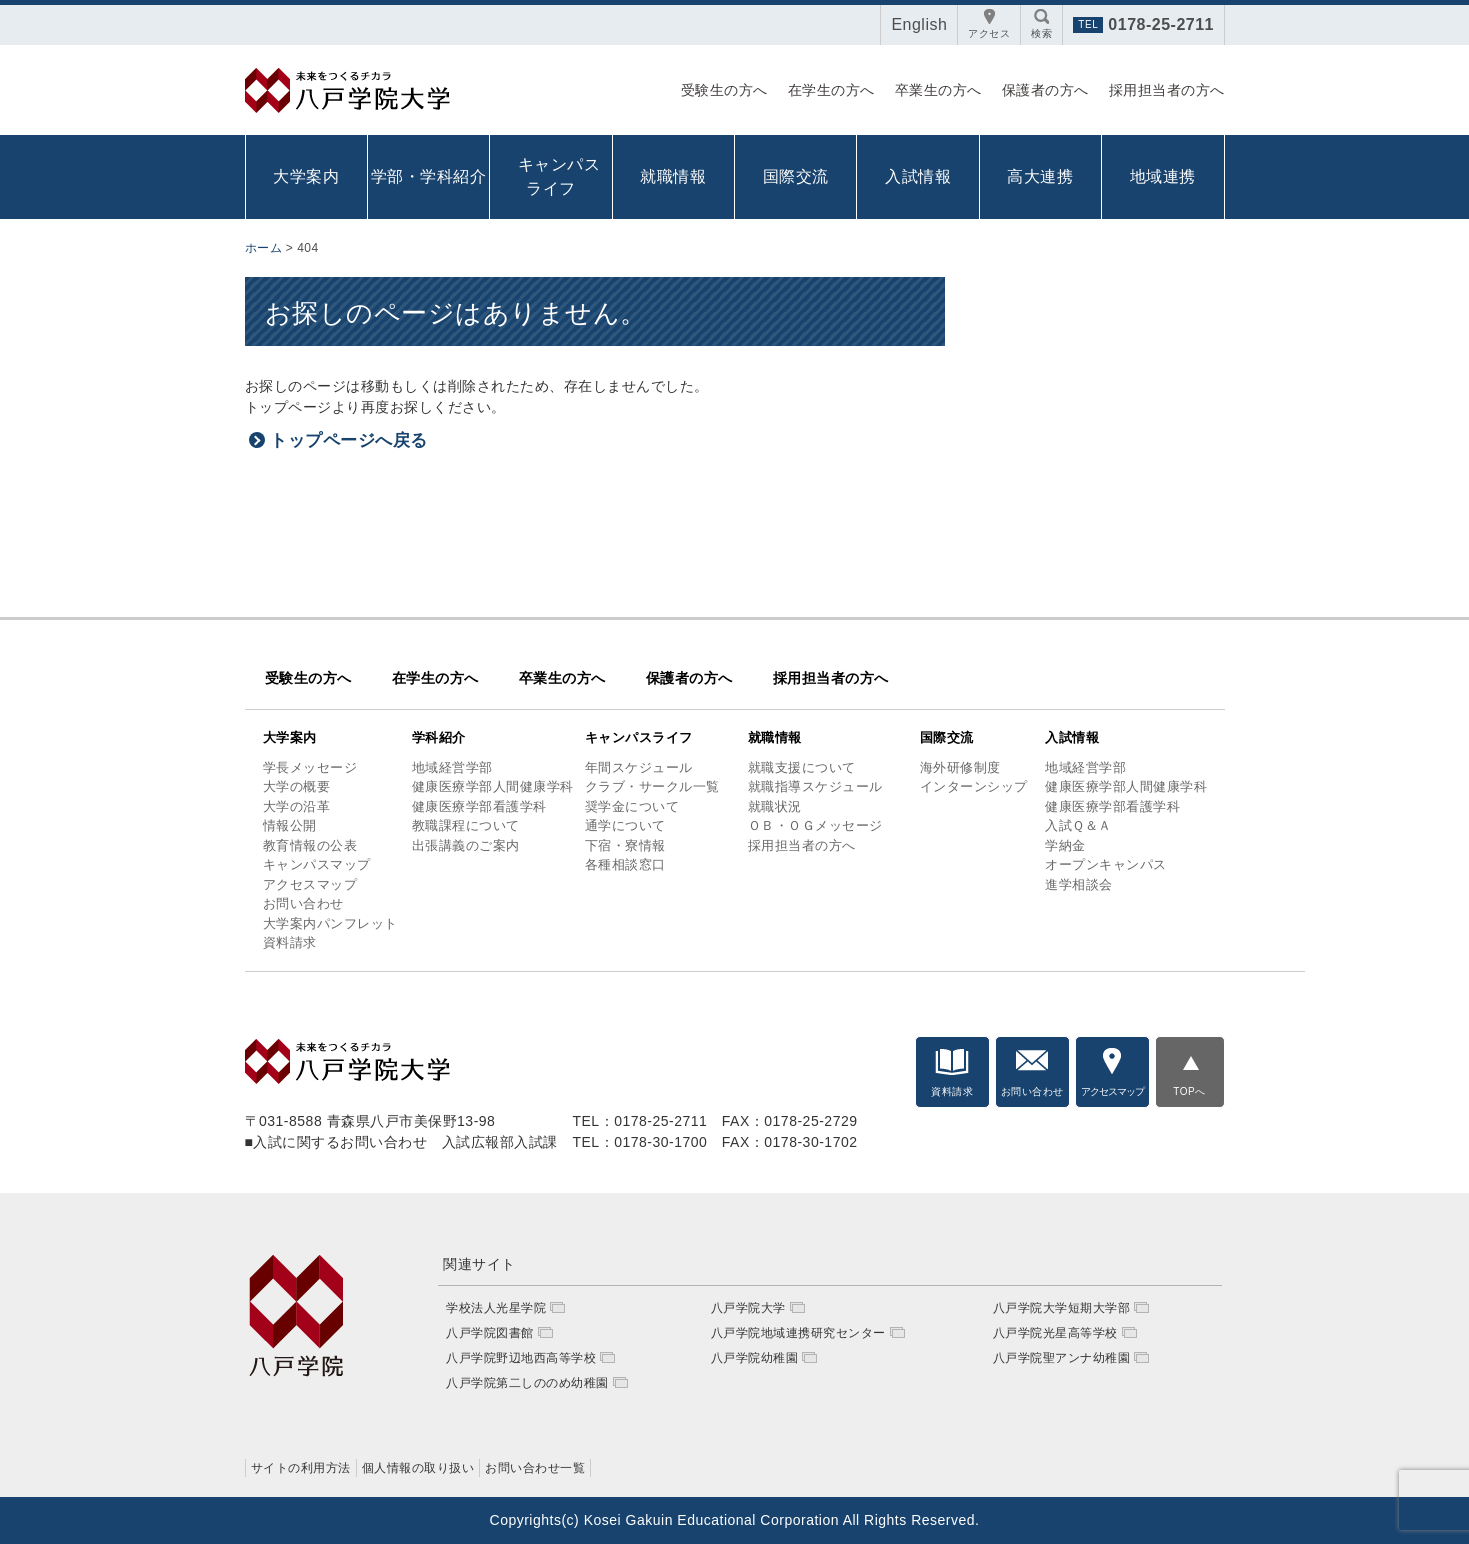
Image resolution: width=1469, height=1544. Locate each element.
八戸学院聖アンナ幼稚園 (1062, 1358)
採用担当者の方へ (1167, 90)
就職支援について (802, 767)
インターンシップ (974, 786)
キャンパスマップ (317, 864)
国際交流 (796, 176)
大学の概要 (297, 786)
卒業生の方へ (938, 90)
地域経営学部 (452, 767)
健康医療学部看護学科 (479, 806)
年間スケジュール (639, 767)
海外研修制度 (960, 767)
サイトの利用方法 (301, 1468)
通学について (625, 825)
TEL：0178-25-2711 (639, 1121)
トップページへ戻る (349, 440)
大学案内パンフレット (330, 923)
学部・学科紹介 (429, 176)
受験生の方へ (724, 90)
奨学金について (632, 806)
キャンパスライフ (639, 737)
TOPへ (1189, 1091)
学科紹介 (439, 737)
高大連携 (1040, 176)
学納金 (1065, 845)
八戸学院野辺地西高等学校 (521, 1358)
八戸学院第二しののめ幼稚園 (527, 1383)
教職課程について (466, 825)
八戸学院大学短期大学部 (1062, 1308)
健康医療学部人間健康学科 (493, 786)
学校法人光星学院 (496, 1308)
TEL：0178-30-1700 (639, 1142)
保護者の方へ (1045, 90)
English (919, 24)
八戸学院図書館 (490, 1333)
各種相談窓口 (625, 864)
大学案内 (306, 176)
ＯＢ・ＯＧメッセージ (815, 825)
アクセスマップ (310, 884)
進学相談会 (1079, 884)
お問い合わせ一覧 (535, 1468)
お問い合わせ (303, 903)
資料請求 (290, 942)
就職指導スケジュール (815, 786)
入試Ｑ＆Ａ (1078, 825)
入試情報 (918, 176)
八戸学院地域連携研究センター (798, 1333)
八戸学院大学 (748, 1308)
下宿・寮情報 (625, 845)
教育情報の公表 (310, 845)
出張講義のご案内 (466, 845)
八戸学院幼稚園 (755, 1358)
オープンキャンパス (1106, 864)
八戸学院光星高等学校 (1055, 1333)
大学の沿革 (297, 806)
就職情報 (673, 176)
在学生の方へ (831, 90)
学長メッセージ (310, 767)
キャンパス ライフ (556, 176)
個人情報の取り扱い (418, 1468)
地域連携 (1163, 176)
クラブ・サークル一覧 (652, 786)
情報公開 (290, 825)
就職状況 (775, 806)
